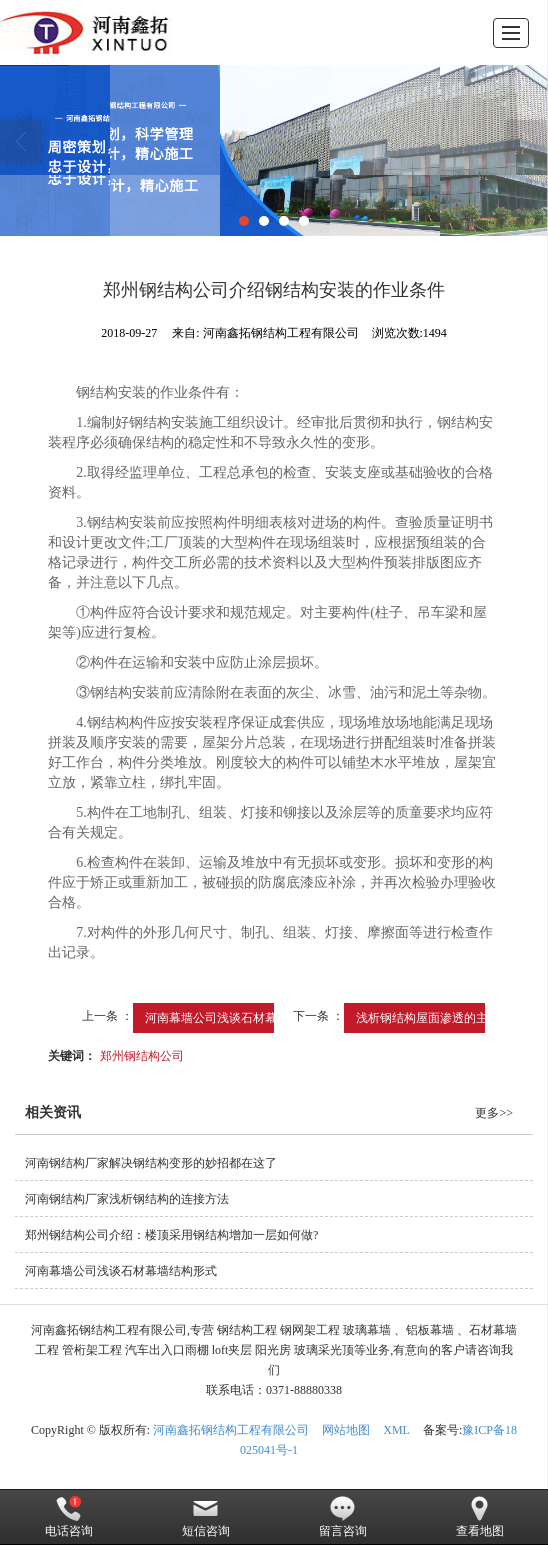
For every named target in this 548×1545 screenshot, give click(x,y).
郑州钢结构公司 (142, 1056)
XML (396, 1430)
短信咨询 (206, 1517)
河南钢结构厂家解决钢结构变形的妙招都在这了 (151, 1163)
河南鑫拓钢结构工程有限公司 (231, 1430)
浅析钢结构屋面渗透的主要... (433, 1018)
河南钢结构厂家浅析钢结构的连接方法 (127, 1199)
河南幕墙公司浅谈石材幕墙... (222, 1018)
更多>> (494, 1113)
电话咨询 (69, 1517)
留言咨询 (343, 1517)
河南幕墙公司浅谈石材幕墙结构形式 (121, 1271)
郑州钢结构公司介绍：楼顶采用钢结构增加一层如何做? (171, 1235)
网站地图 (346, 1430)
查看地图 (480, 1517)
